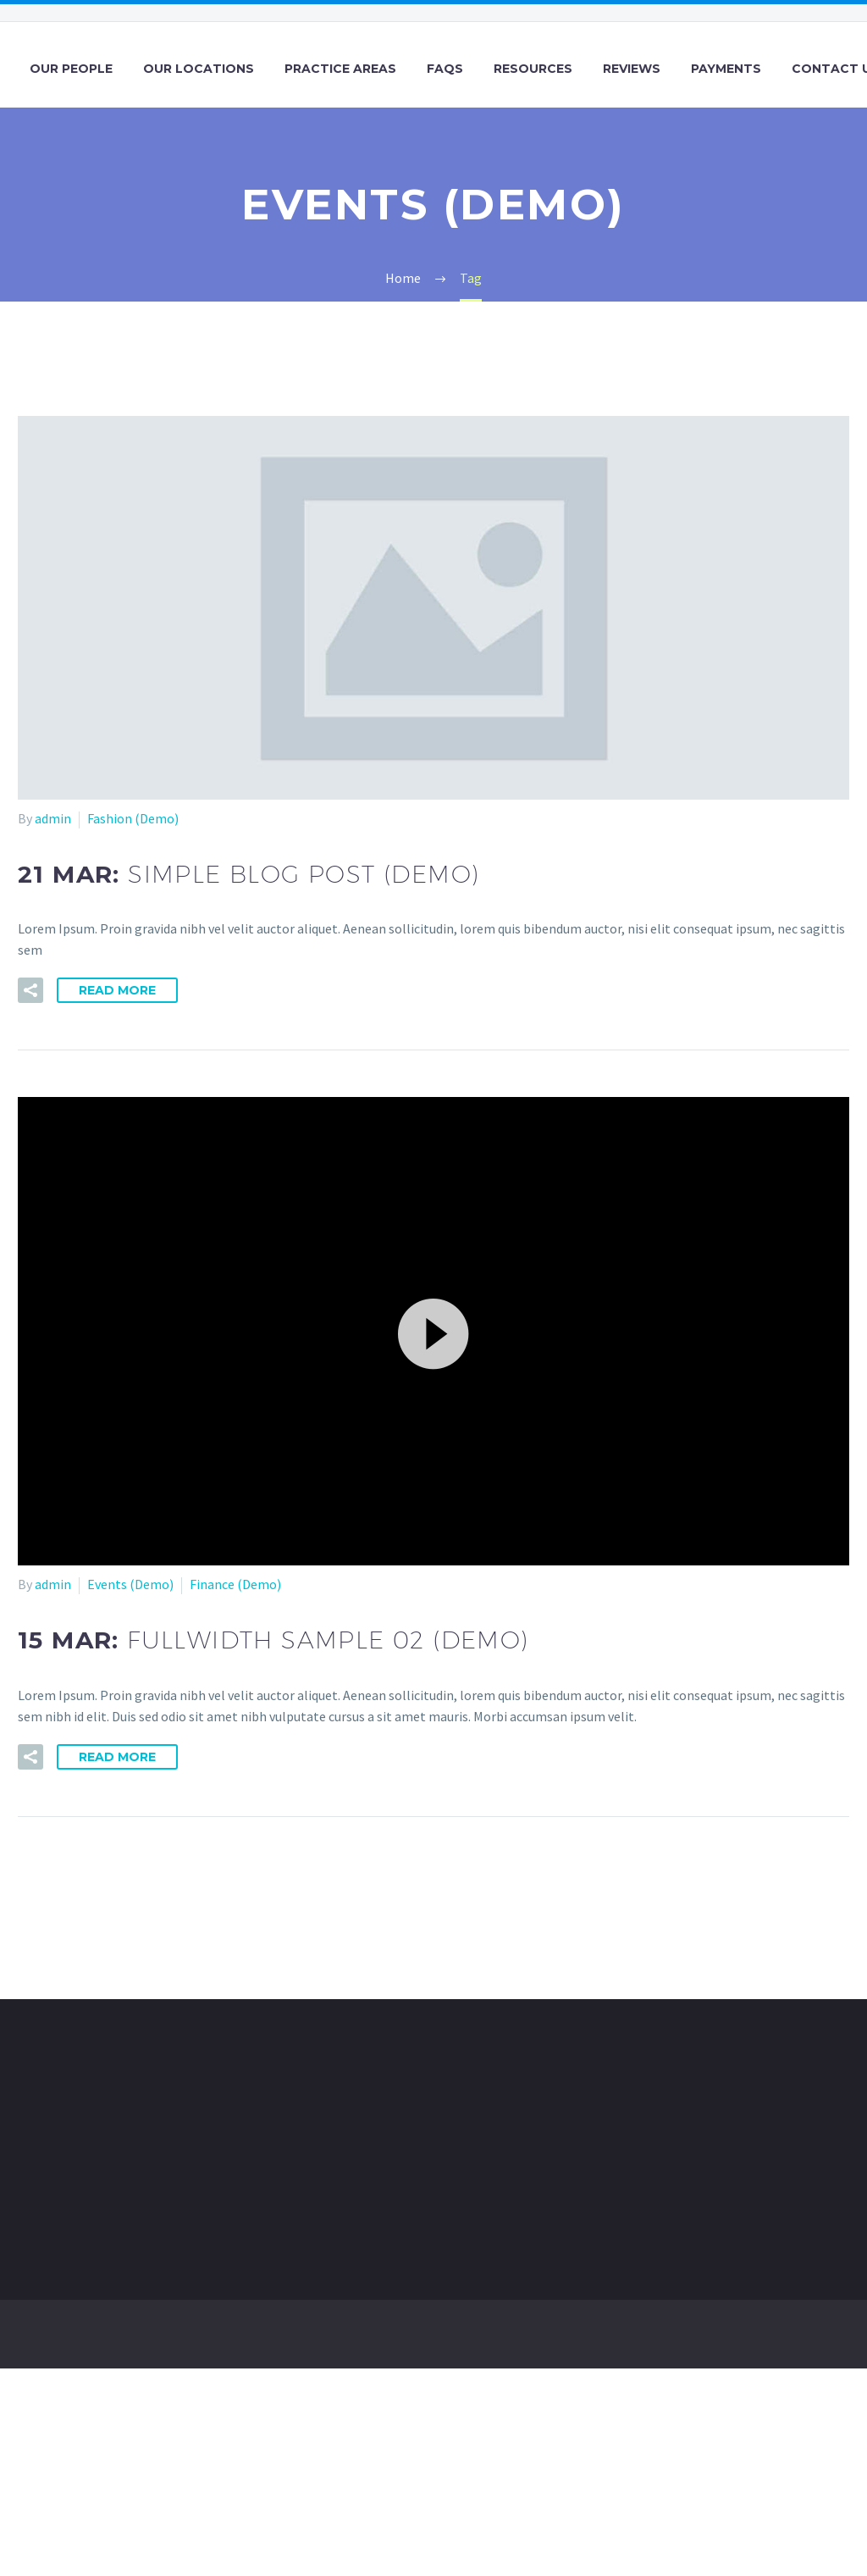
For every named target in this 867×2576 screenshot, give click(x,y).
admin (53, 818)
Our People (71, 68)
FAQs (445, 68)
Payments (726, 68)
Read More (117, 990)
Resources (533, 68)
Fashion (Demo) (133, 818)
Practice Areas (340, 68)
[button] (433, 1331)
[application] (433, 1331)
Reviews (631, 68)
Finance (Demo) (235, 1584)
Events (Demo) (130, 1584)
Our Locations (198, 68)
